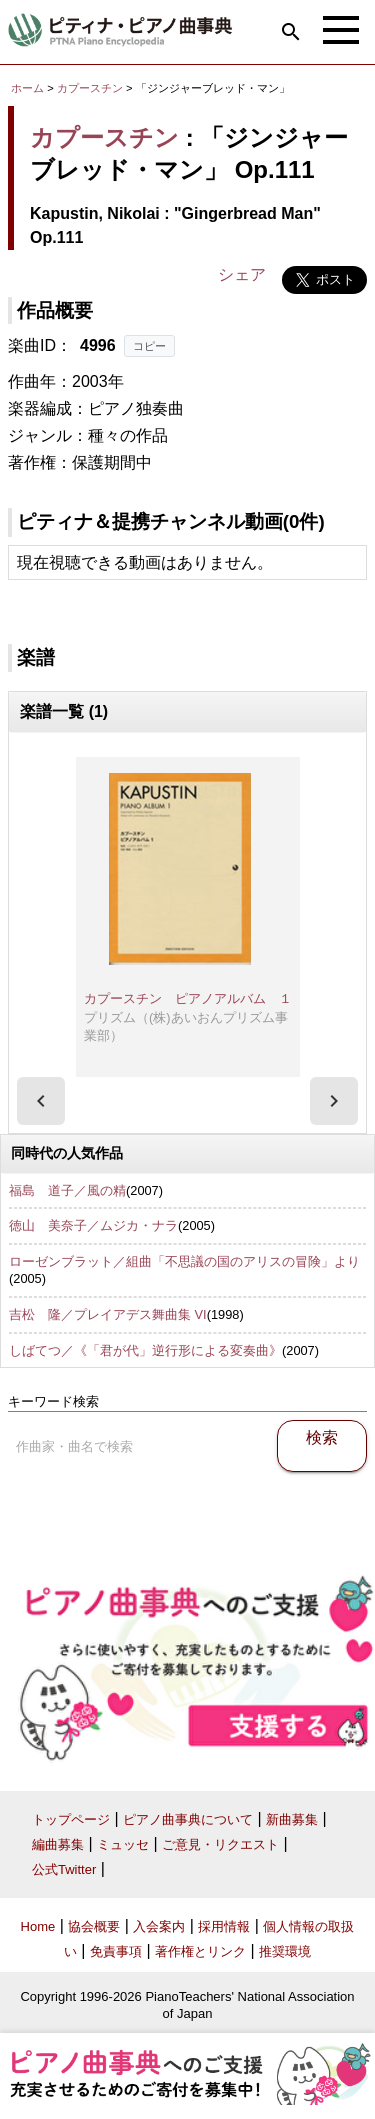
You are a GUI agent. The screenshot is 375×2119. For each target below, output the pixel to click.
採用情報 (224, 1926)
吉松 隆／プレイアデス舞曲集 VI (108, 1314)
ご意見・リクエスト (220, 1844)
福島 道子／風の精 (67, 1190)
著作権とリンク (200, 1951)
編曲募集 (58, 1844)
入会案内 (159, 1926)
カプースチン (90, 88)
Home (38, 1926)
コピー (149, 346)
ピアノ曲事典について (188, 1819)
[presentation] (41, 1101)
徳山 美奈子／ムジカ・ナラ (93, 1225)
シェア (242, 274)
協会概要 (94, 1926)
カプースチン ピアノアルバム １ (188, 998)
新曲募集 (292, 1819)
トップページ (71, 1819)
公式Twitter (64, 1869)
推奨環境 (285, 1951)
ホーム (27, 88)
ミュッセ (123, 1844)
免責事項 (116, 1951)
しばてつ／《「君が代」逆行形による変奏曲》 (145, 1350)
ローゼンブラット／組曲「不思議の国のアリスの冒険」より (184, 1261)
